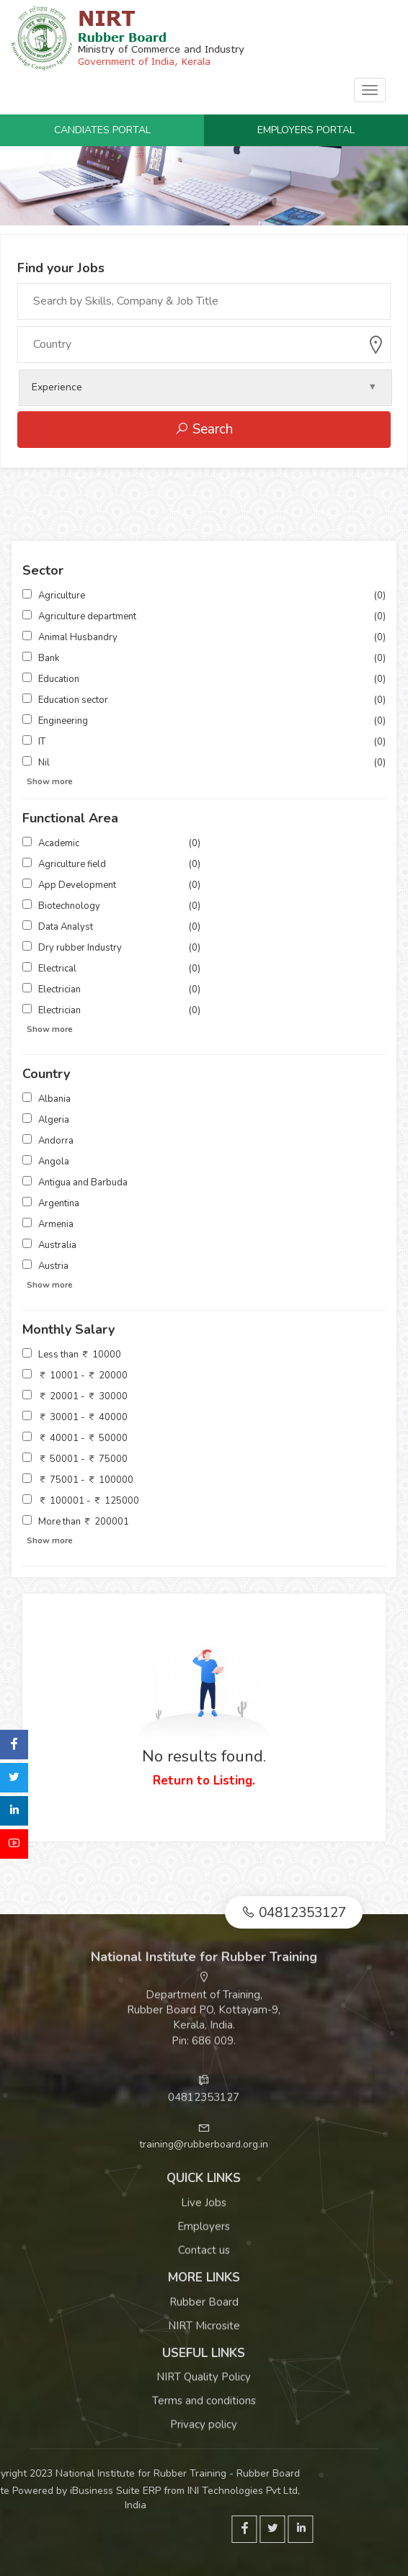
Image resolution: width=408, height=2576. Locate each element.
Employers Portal (306, 130)
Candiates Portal (102, 130)
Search (204, 429)
